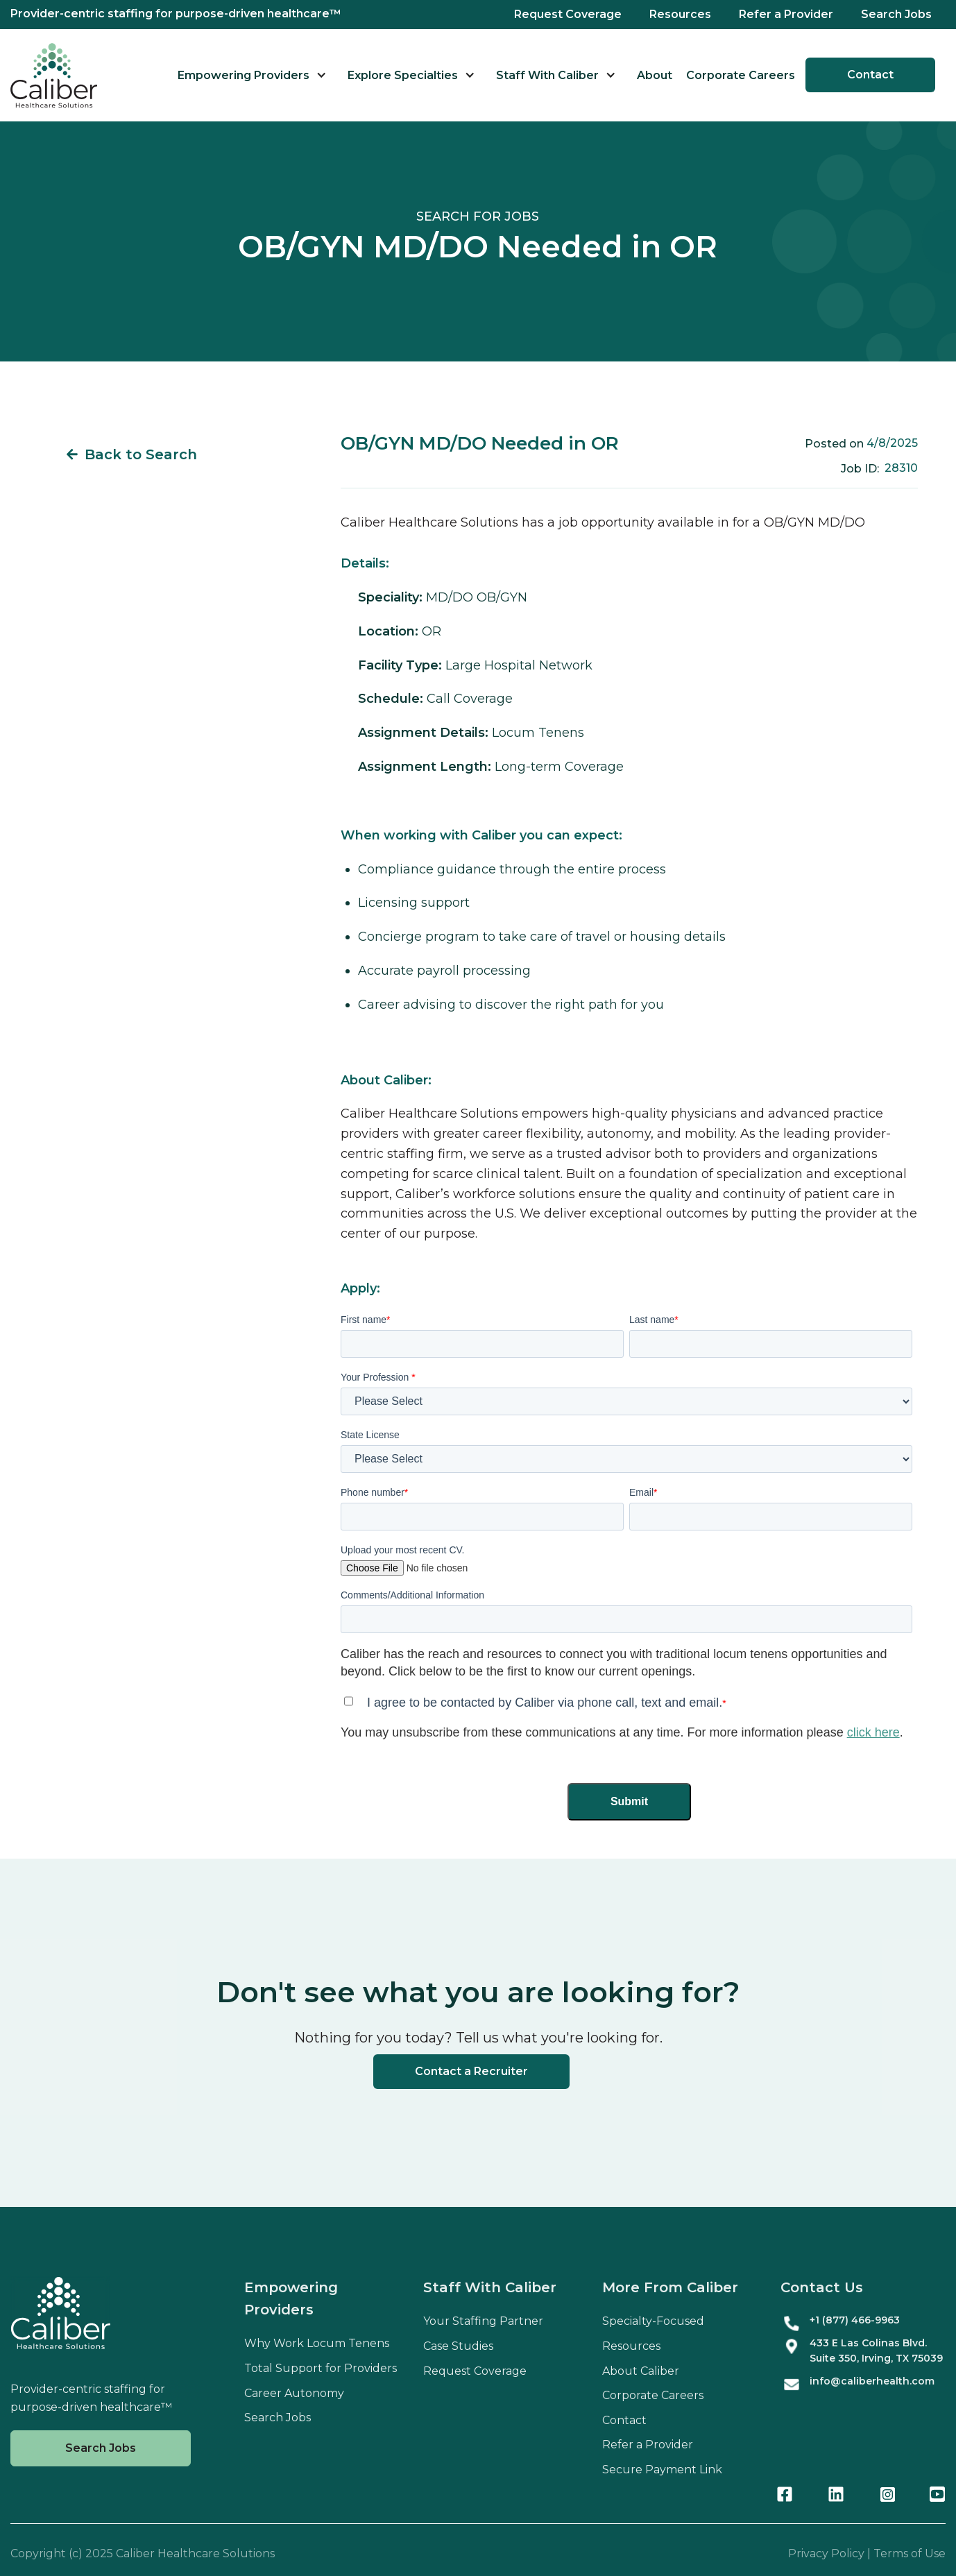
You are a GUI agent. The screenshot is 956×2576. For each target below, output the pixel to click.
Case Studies (458, 2346)
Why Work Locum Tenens (316, 2343)
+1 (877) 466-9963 (855, 2320)
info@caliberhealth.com (872, 2381)
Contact (870, 74)
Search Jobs (896, 14)
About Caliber (640, 2371)
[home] (53, 75)
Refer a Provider (786, 14)
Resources (680, 14)
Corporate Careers (740, 75)
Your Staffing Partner (483, 2321)
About (654, 75)
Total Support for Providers (320, 2368)
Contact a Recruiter (471, 2071)
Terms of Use (909, 2553)
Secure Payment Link (662, 2469)
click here (873, 1732)
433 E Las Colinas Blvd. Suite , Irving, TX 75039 (876, 2350)
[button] (252, 75)
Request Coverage (568, 14)
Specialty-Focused (653, 2321)
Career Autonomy (294, 2393)
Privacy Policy (826, 2553)
